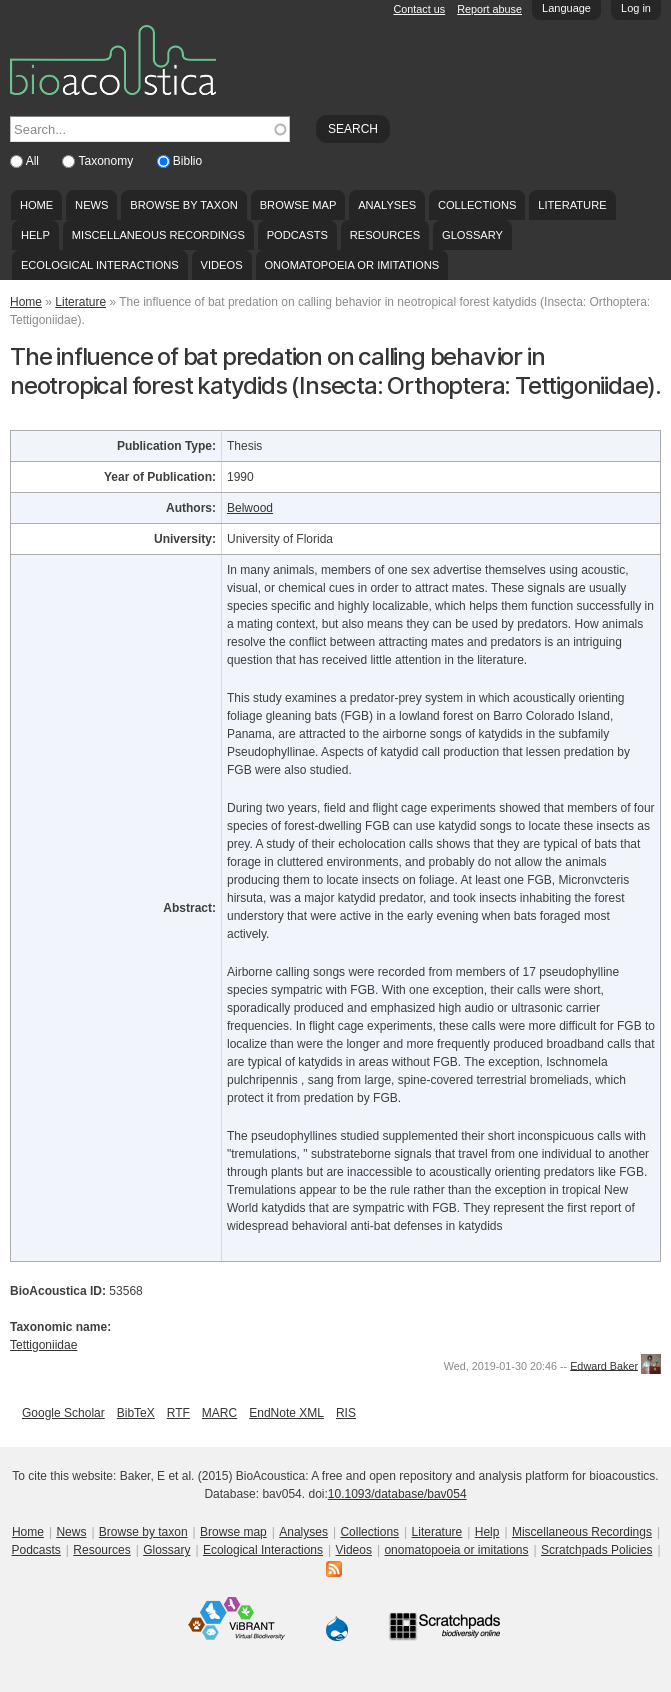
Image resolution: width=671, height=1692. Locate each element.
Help (35, 235)
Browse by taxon (184, 205)
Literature (572, 205)
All (34, 161)
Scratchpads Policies (596, 1550)
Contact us (420, 9)
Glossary (472, 235)
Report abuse (489, 9)
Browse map (298, 205)
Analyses (387, 205)
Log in (636, 8)
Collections (477, 205)
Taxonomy (107, 161)
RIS (346, 1413)
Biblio (187, 161)
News (91, 205)
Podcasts (297, 235)
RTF (178, 1413)
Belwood (250, 508)
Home (36, 205)
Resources (385, 235)
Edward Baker (604, 1365)
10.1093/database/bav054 (397, 1494)
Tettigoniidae (43, 1345)
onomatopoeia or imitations (351, 265)
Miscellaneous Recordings (158, 235)
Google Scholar (63, 1413)
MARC (219, 1413)
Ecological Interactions (100, 265)
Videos (222, 265)
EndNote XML (286, 1413)
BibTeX (136, 1413)
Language (566, 8)
